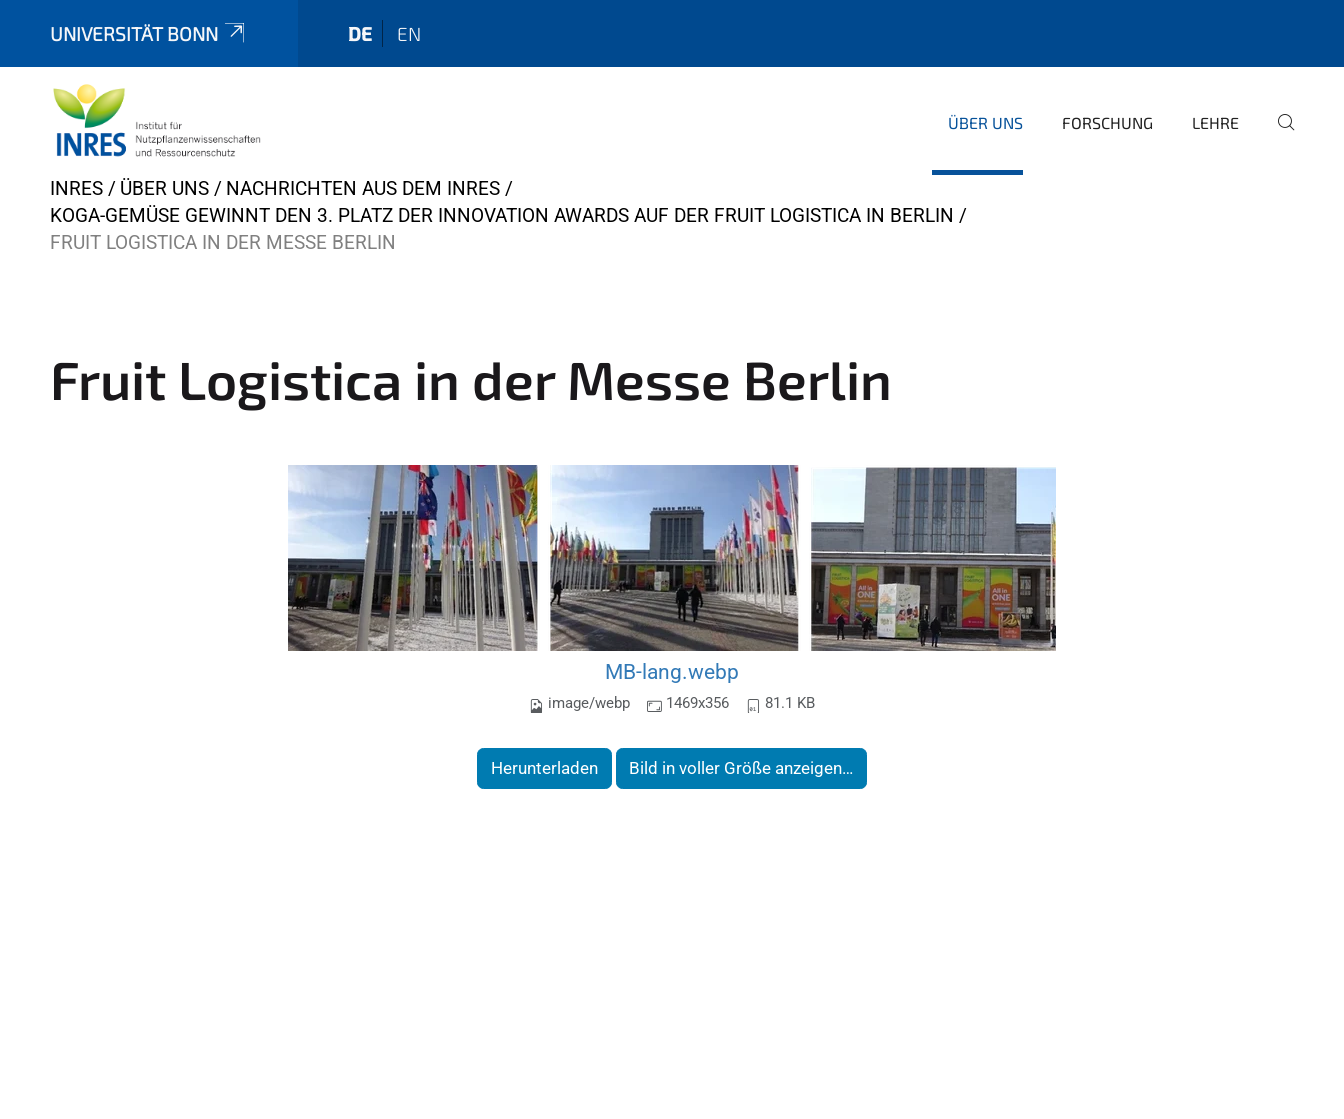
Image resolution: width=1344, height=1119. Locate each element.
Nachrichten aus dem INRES (363, 188)
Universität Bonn (149, 33)
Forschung (1107, 122)
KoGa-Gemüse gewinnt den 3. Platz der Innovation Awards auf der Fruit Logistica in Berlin (502, 215)
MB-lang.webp (672, 671)
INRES (76, 188)
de (360, 33)
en (409, 33)
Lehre (1215, 122)
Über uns (985, 122)
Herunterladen (544, 768)
